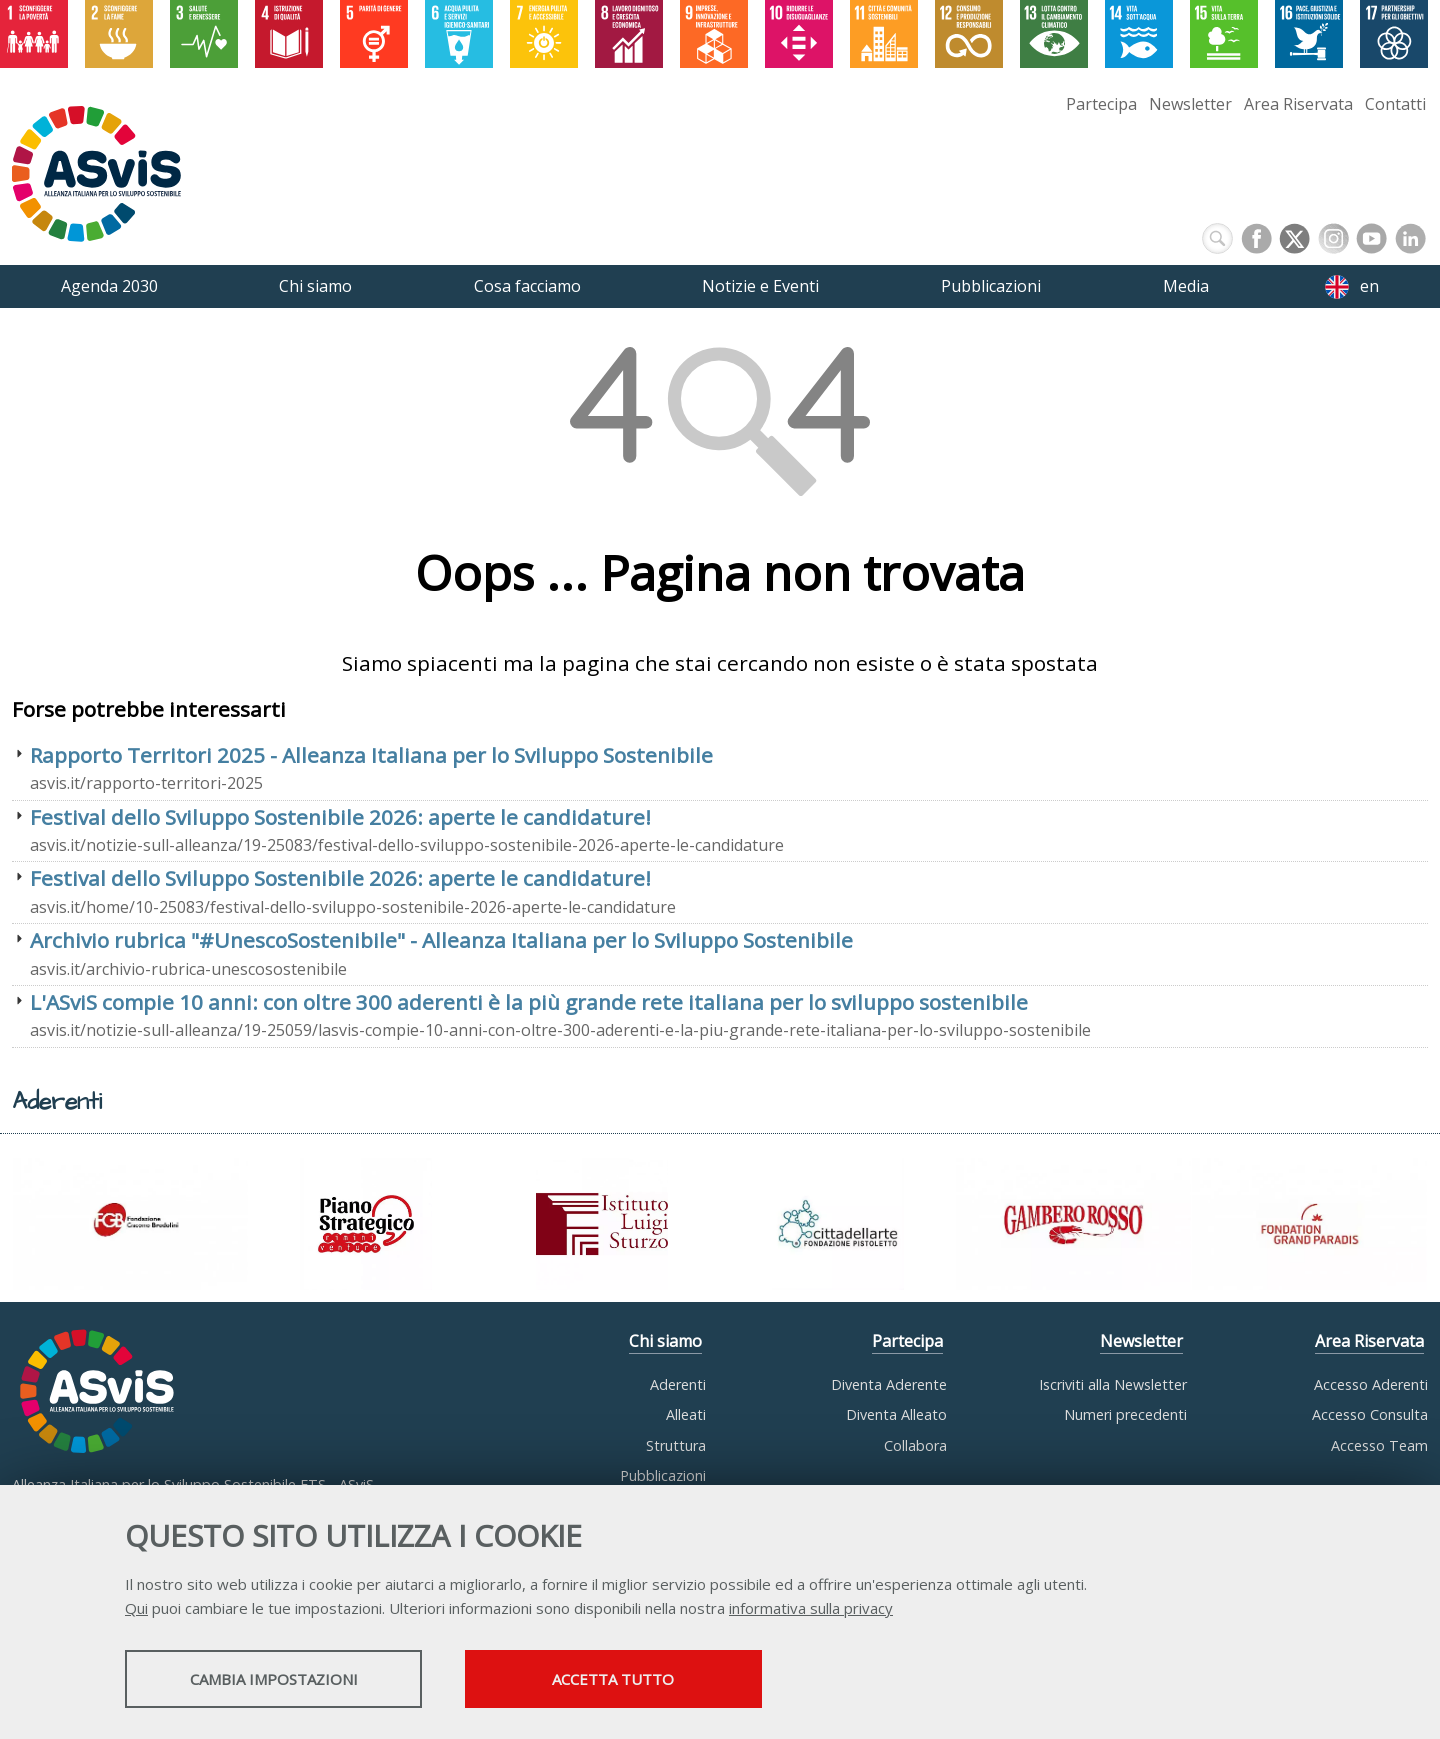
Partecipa (1101, 104)
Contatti (1395, 104)
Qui (136, 1609)
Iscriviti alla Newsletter (1113, 1384)
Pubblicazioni (663, 1475)
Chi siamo (665, 1341)
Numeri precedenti (1125, 1414)
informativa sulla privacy (811, 1609)
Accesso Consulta (1370, 1414)
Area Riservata (1298, 104)
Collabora (915, 1445)
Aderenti (678, 1384)
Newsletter (1190, 104)
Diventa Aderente (889, 1384)
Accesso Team (1379, 1445)
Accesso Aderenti (1371, 1384)
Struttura (676, 1445)
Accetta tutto (643, 1680)
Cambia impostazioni (283, 1680)
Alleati (686, 1414)
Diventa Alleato (896, 1414)
